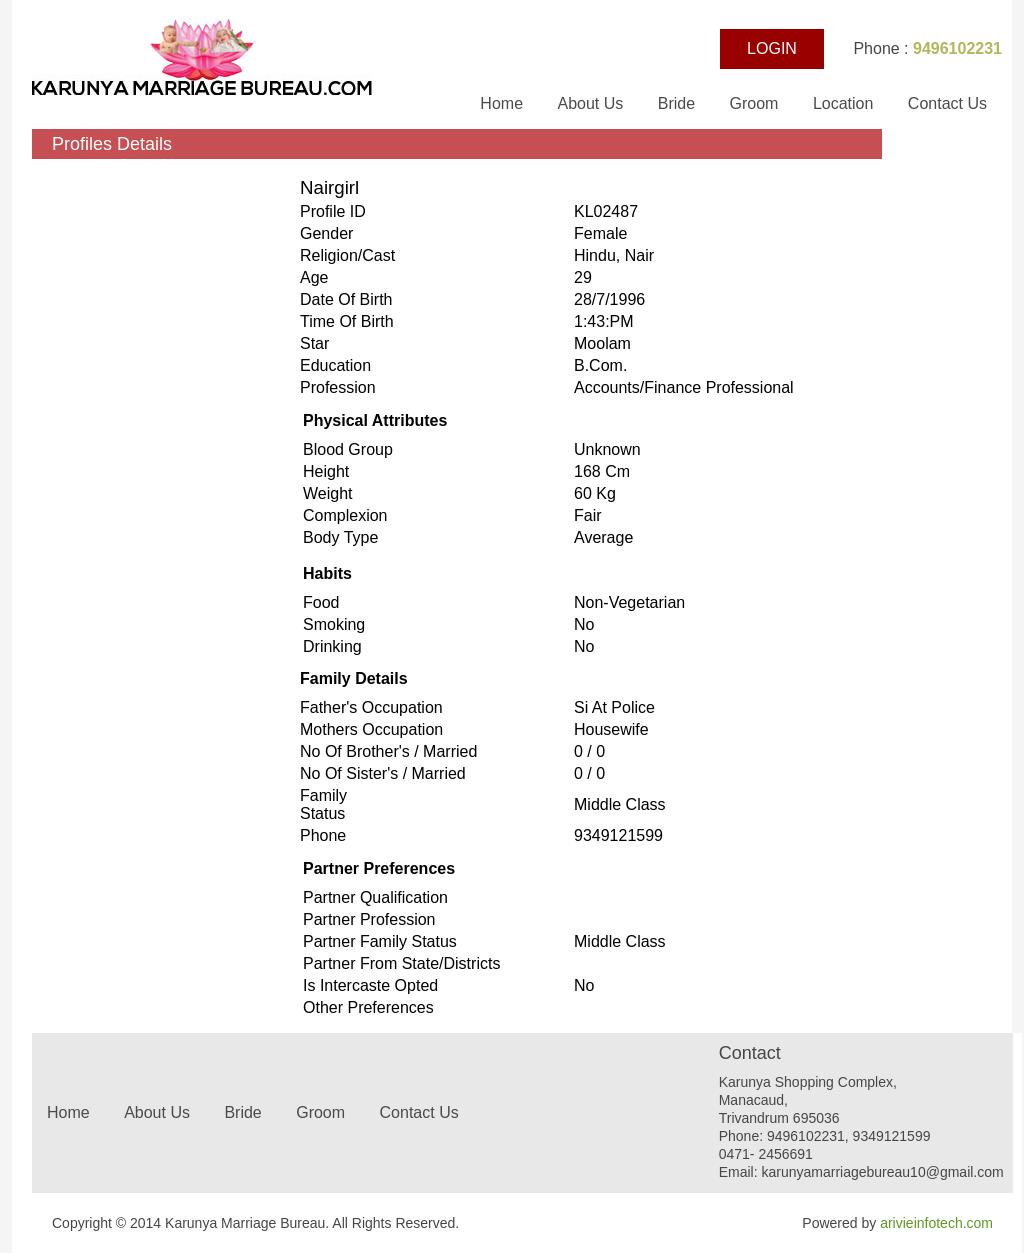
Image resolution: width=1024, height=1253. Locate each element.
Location (843, 103)
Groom (754, 103)
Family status (323, 804)
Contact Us (947, 103)
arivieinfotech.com (936, 1223)
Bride (679, 103)
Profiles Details (112, 144)
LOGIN (772, 48)
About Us (592, 103)
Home (503, 103)
